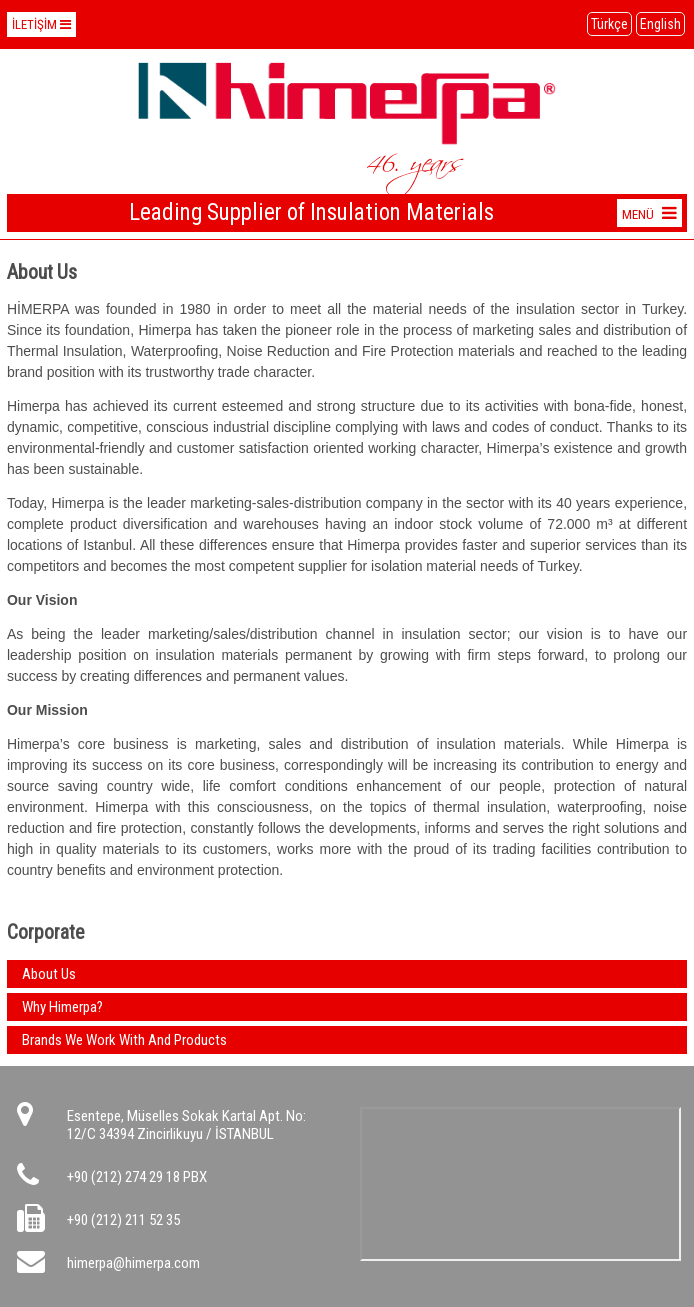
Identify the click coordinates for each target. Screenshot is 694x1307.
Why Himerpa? (62, 1007)
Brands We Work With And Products (124, 1040)
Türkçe (609, 24)
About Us (49, 974)
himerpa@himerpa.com (133, 1263)
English (660, 24)
